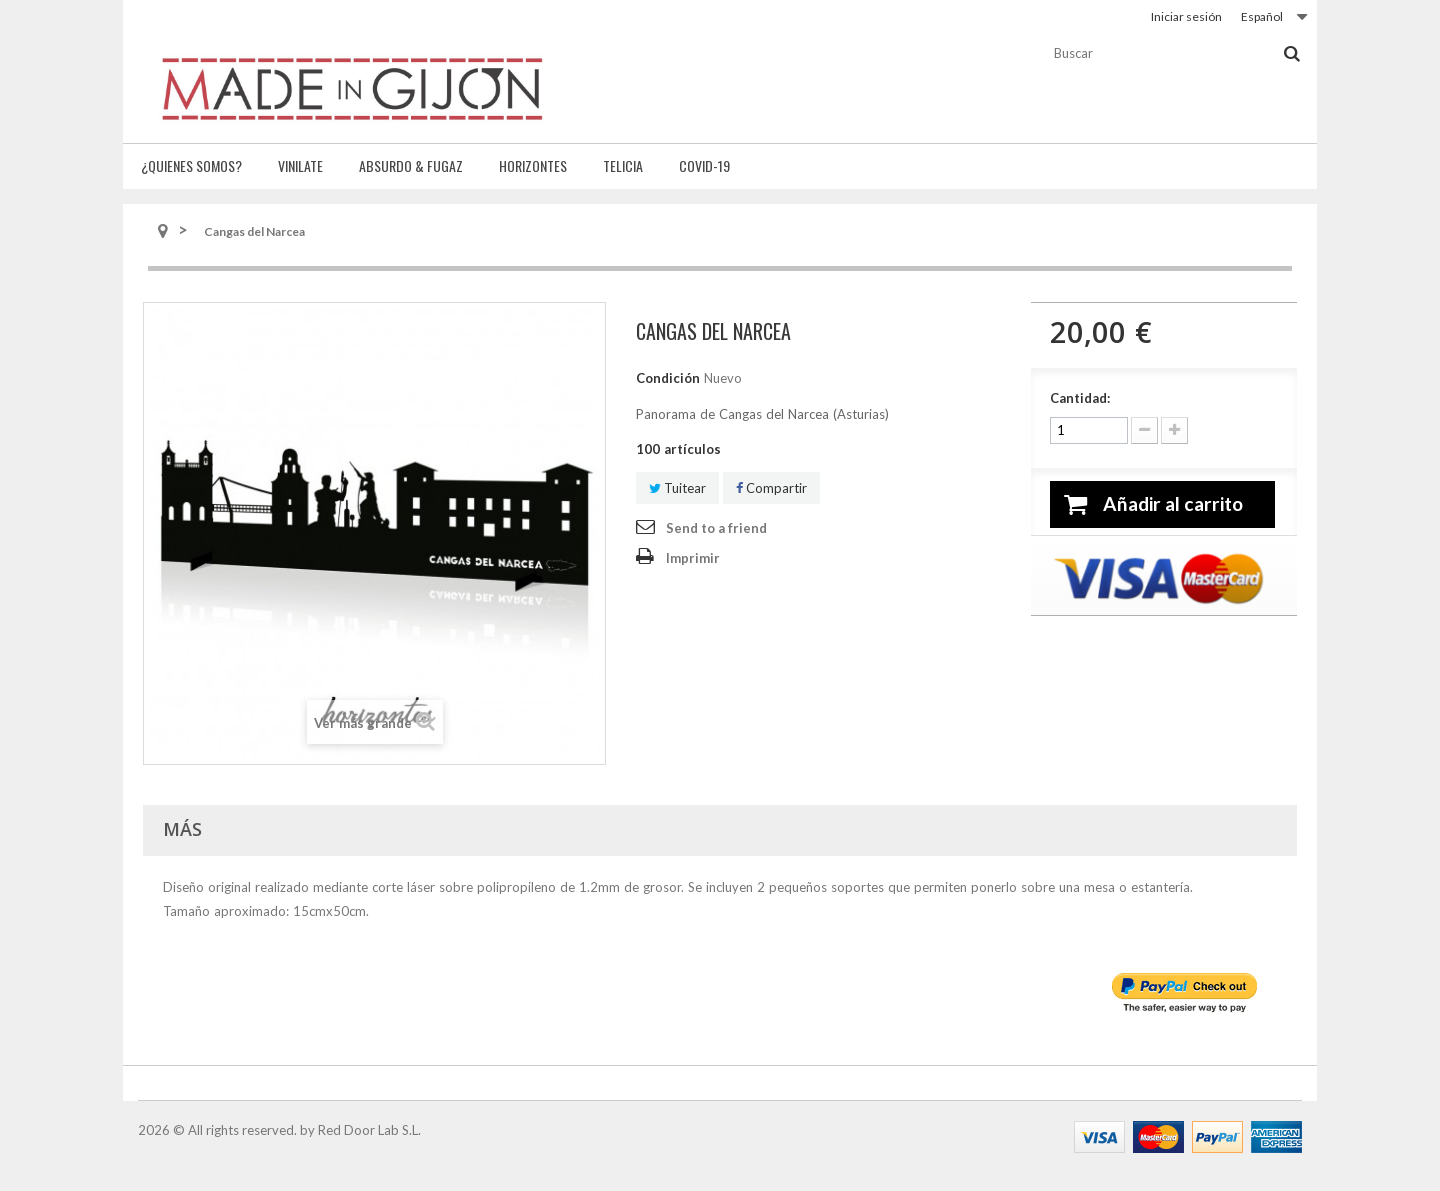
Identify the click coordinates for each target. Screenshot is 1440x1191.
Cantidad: (1080, 398)
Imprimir (693, 558)
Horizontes (533, 165)
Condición (668, 378)
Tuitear (677, 488)
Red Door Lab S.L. (369, 1130)
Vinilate (300, 165)
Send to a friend (716, 528)
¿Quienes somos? (191, 165)
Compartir (771, 488)
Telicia (623, 165)
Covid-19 (704, 165)
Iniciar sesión (1186, 16)
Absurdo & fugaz (411, 165)
